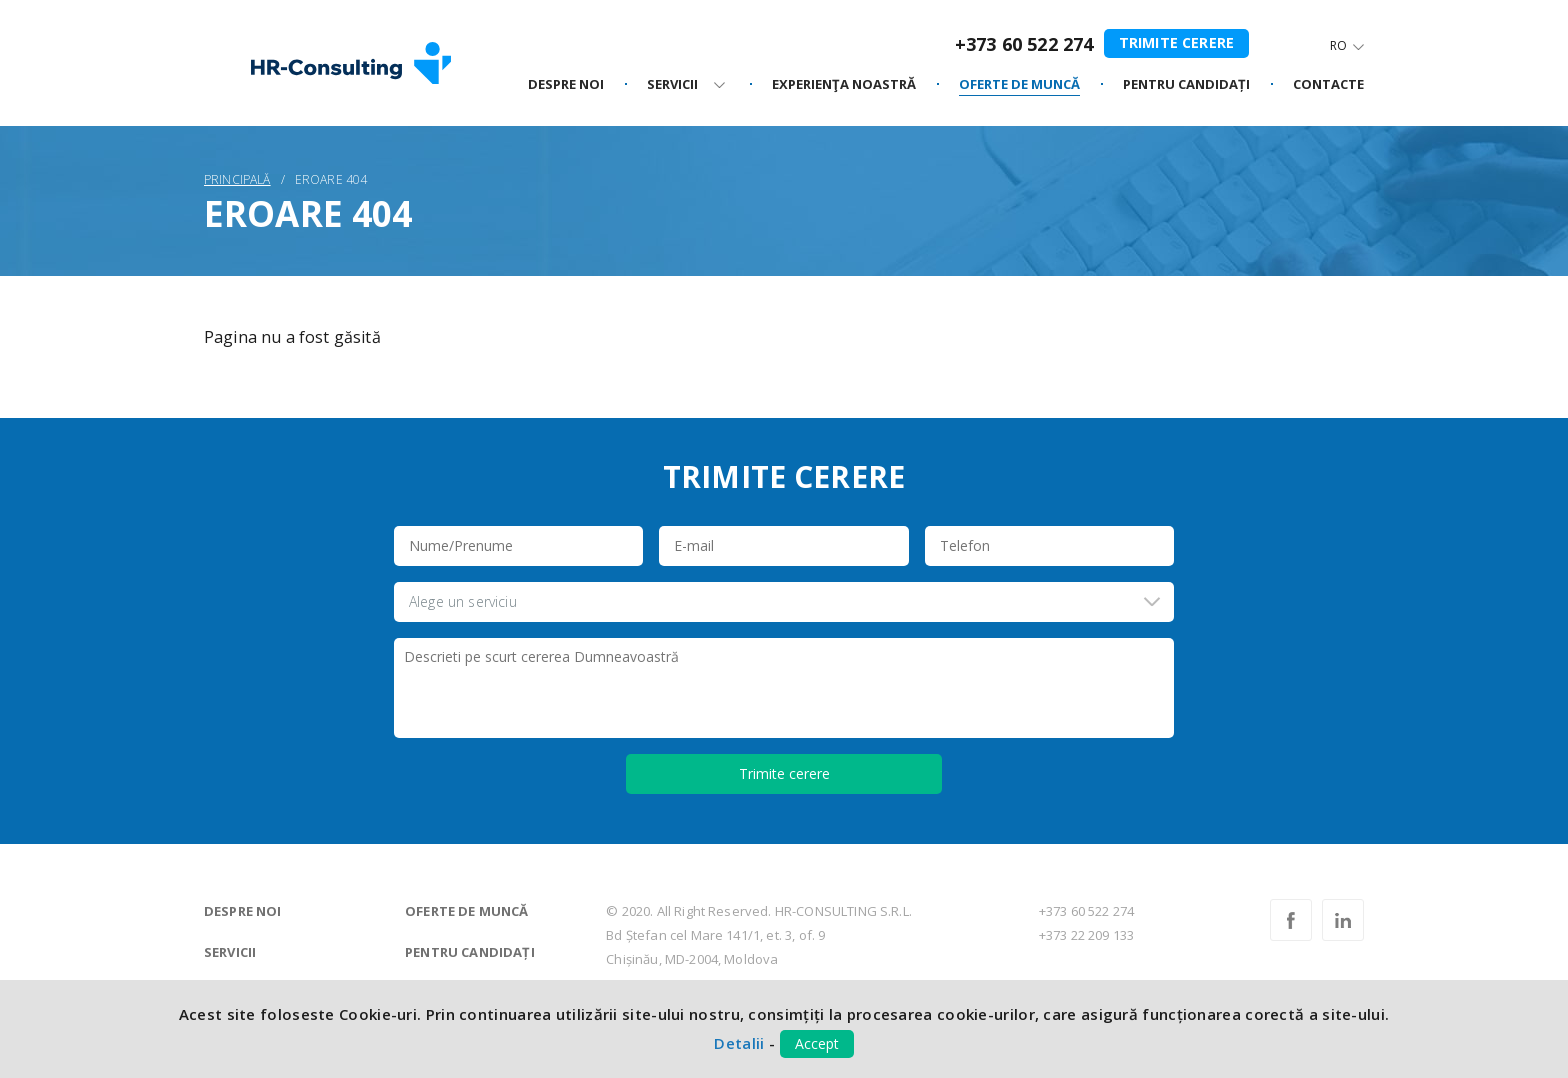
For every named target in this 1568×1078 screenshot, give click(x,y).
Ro (1338, 45)
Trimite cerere (1176, 42)
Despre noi (243, 911)
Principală (237, 179)
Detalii (739, 1043)
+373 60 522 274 (1024, 44)
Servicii (230, 952)
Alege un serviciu (463, 601)
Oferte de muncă (466, 911)
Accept (817, 1043)
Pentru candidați (470, 952)
